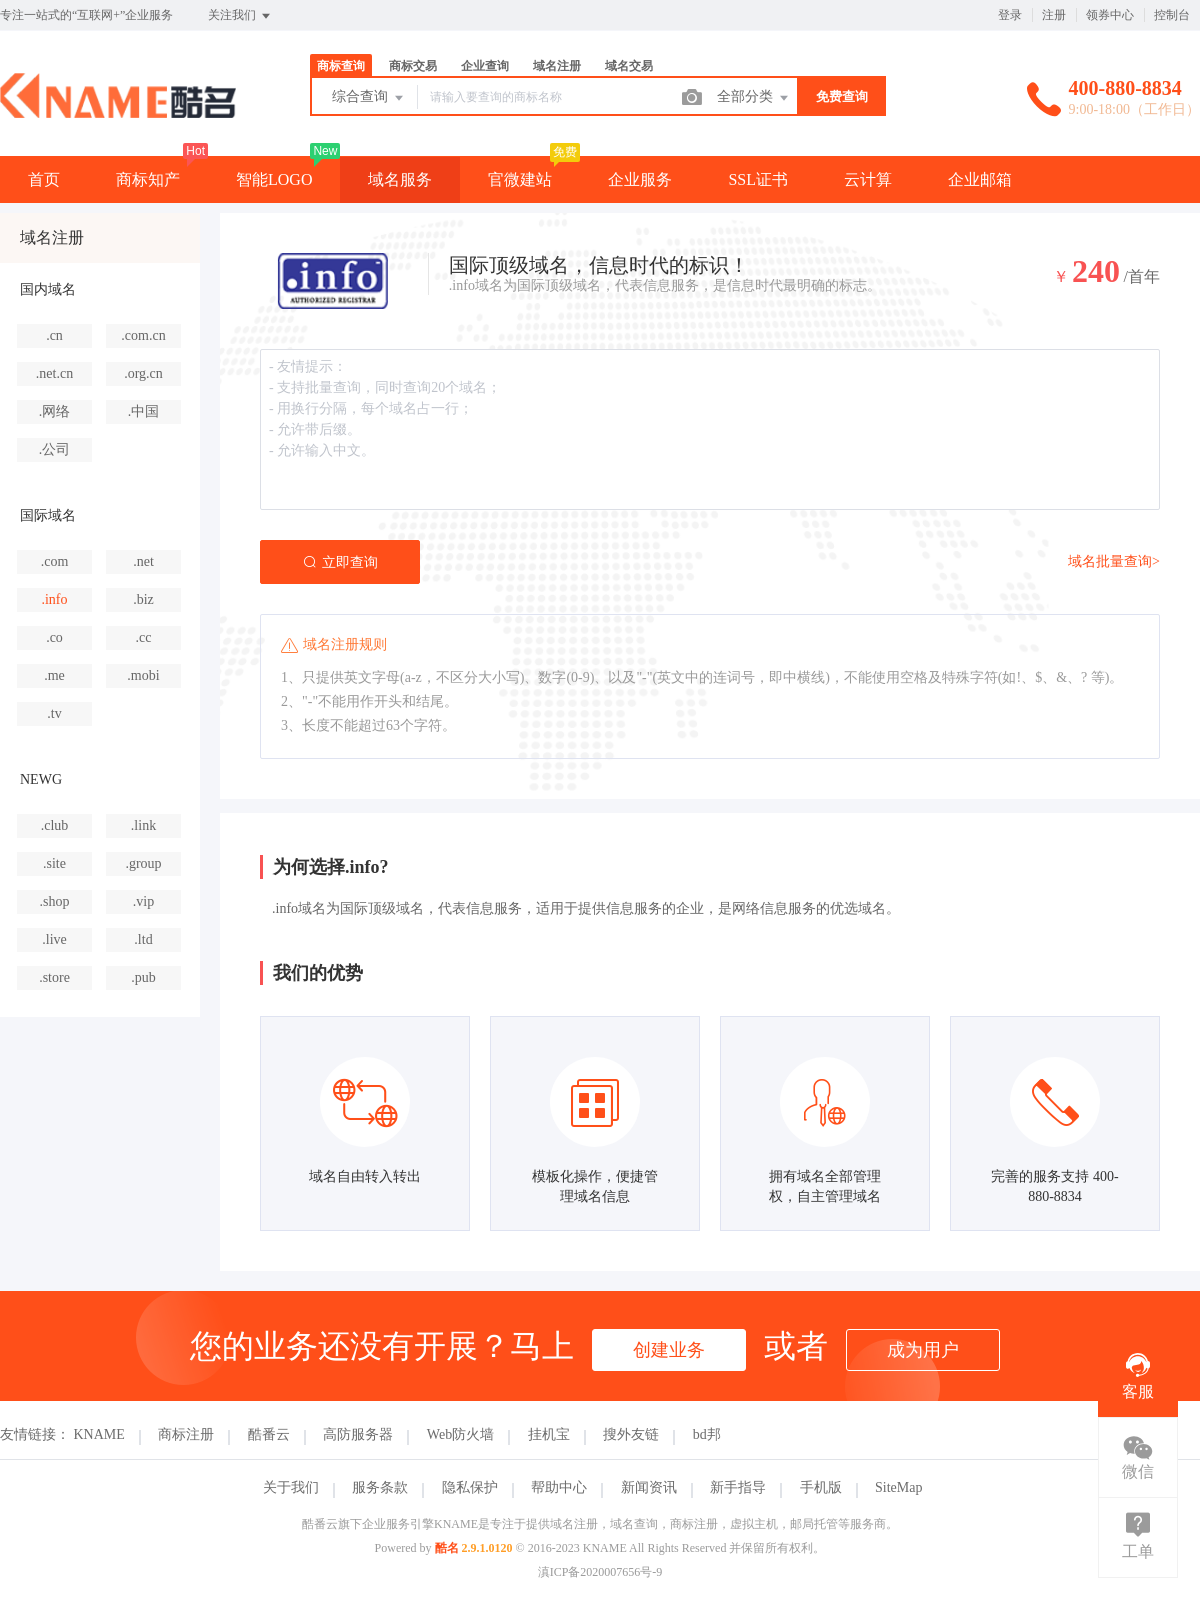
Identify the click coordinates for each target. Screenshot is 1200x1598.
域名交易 (629, 66)
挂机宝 (549, 1434)
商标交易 (413, 66)
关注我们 (240, 16)
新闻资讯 (649, 1487)
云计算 (868, 179)
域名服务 (400, 179)
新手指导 (738, 1487)
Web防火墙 (460, 1434)
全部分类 (754, 98)
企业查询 (485, 66)
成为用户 (923, 1350)
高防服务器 (358, 1434)
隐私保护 (470, 1487)
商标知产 (148, 179)
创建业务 (669, 1350)
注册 (1054, 15)
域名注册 (557, 66)
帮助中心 (559, 1487)
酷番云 (269, 1434)
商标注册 (186, 1434)
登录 (1010, 15)
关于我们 (291, 1487)
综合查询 (369, 98)
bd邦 (707, 1434)
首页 (44, 179)
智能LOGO (274, 179)
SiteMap (898, 1487)
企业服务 (640, 179)
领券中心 (1110, 15)
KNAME (99, 1434)
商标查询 (341, 66)
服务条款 (380, 1487)
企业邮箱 (980, 179)
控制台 (1172, 15)
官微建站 (520, 179)
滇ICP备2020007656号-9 (600, 1572)
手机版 (821, 1487)
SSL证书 (758, 179)
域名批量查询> (1114, 561)
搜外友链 (631, 1434)
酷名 (447, 1548)
